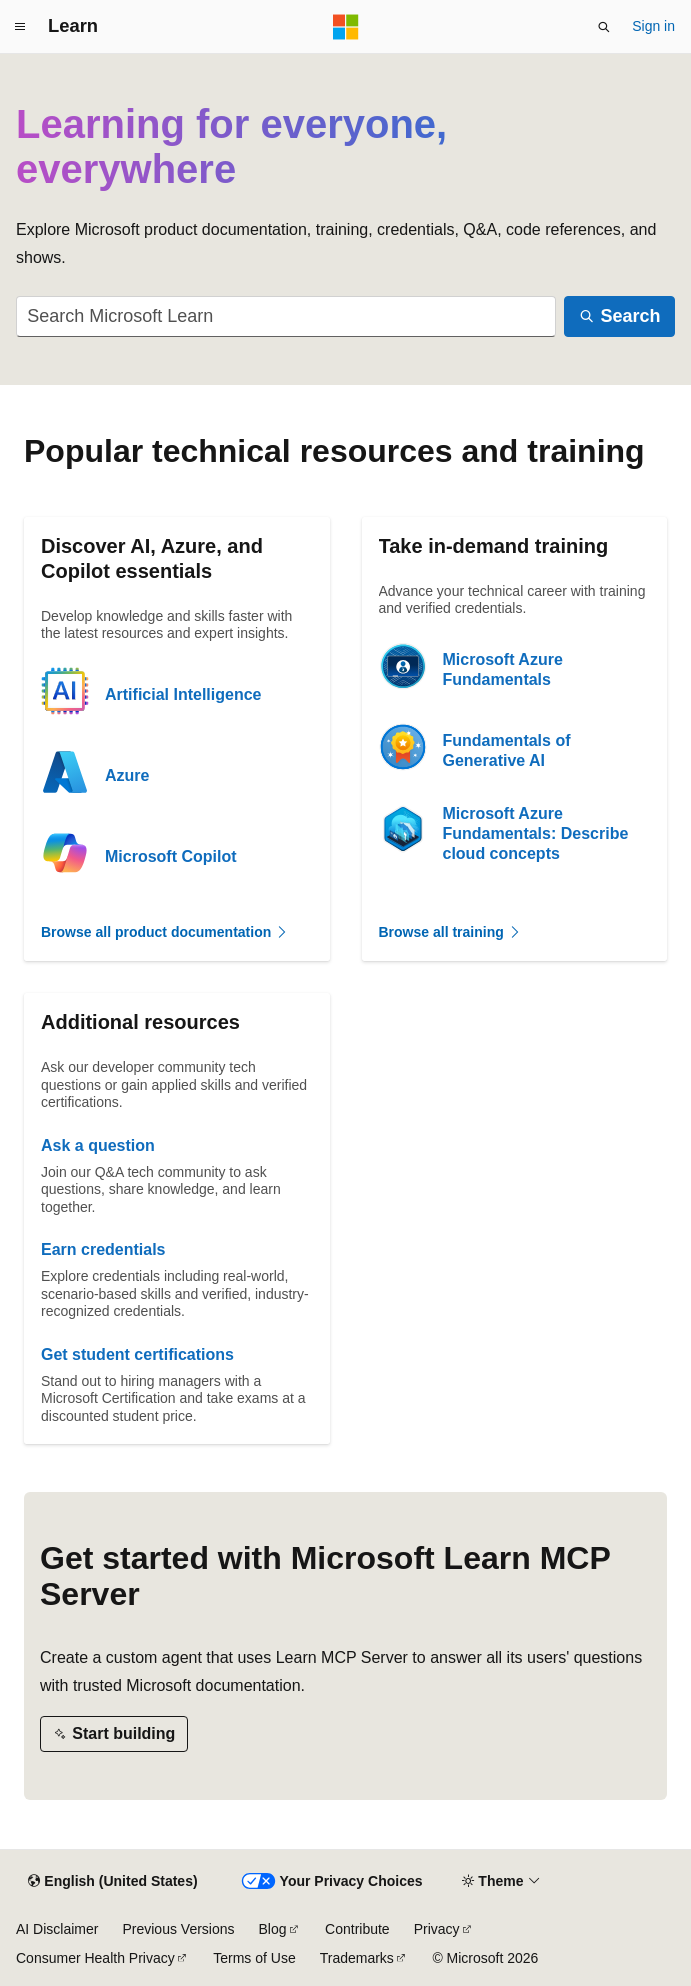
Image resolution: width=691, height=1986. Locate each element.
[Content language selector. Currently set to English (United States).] (112, 1882)
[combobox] (286, 316)
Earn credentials (103, 1249)
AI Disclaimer (57, 1929)
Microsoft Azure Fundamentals (503, 669)
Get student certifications (137, 1354)
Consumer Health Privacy (95, 1958)
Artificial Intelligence (183, 694)
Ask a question (98, 1145)
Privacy (437, 1929)
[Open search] (604, 27)
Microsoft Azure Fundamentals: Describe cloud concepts (536, 833)
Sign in (653, 26)
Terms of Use (254, 1958)
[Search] (619, 316)
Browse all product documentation (165, 932)
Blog (273, 1929)
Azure (127, 775)
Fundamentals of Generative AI (507, 750)
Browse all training (450, 932)
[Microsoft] (346, 27)
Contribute (357, 1929)
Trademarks (357, 1958)
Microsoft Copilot (171, 856)
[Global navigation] (20, 27)
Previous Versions (178, 1929)
